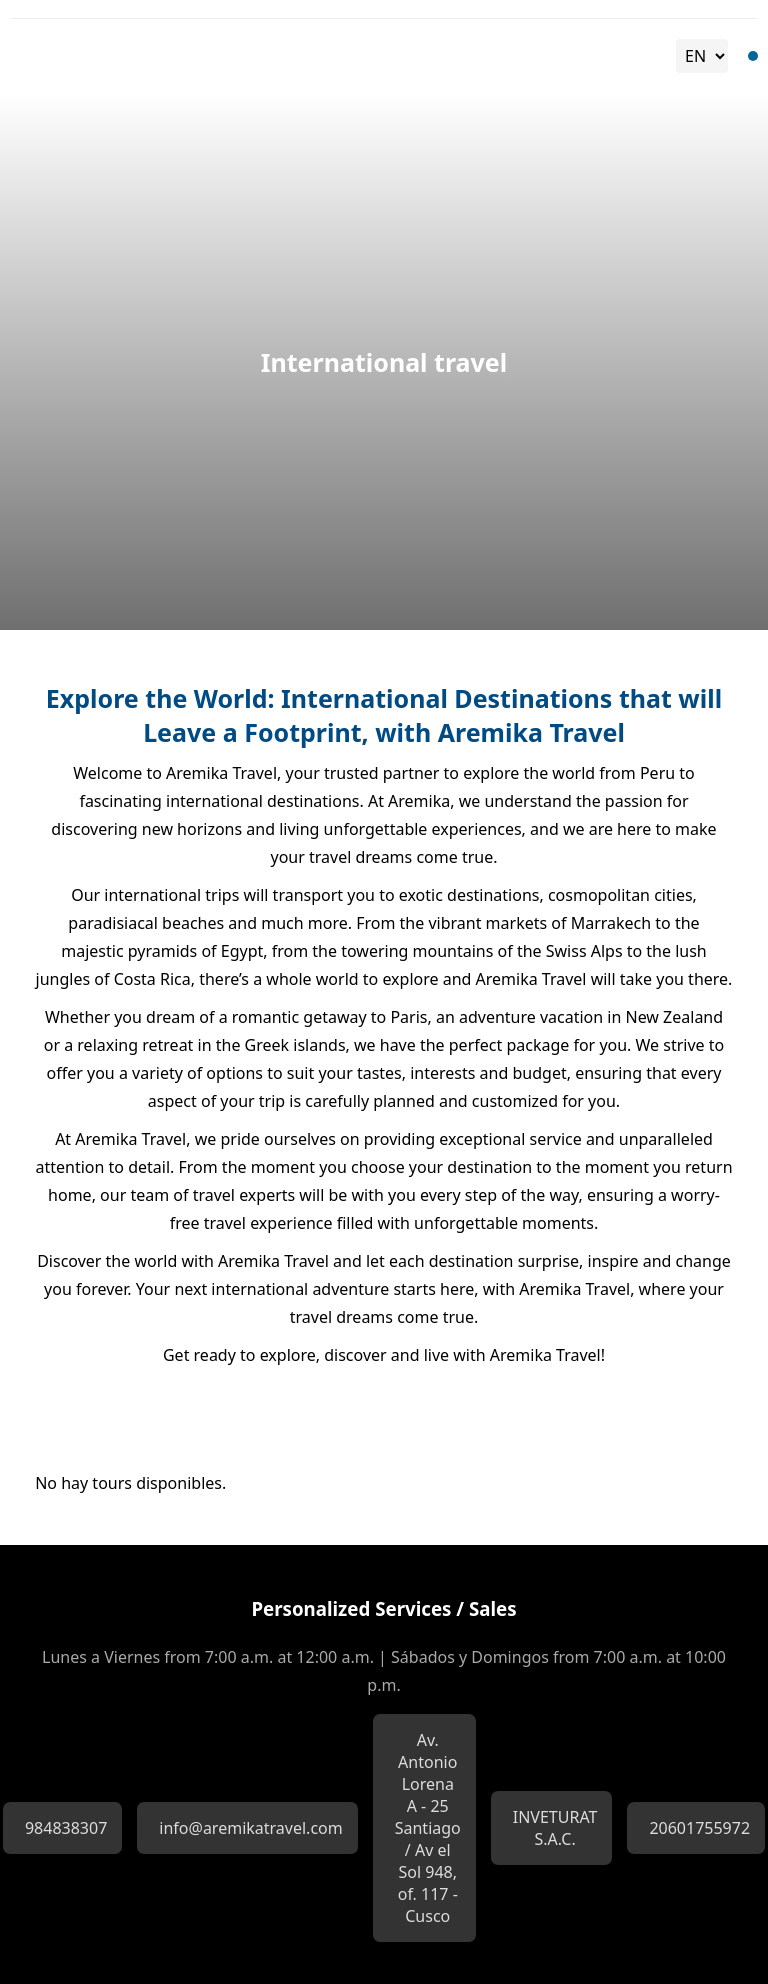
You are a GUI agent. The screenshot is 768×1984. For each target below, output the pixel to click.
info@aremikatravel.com (250, 1828)
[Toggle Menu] (753, 56)
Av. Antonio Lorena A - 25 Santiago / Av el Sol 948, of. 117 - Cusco (428, 1828)
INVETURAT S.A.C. (555, 1828)
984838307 (66, 1828)
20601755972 (699, 1828)
